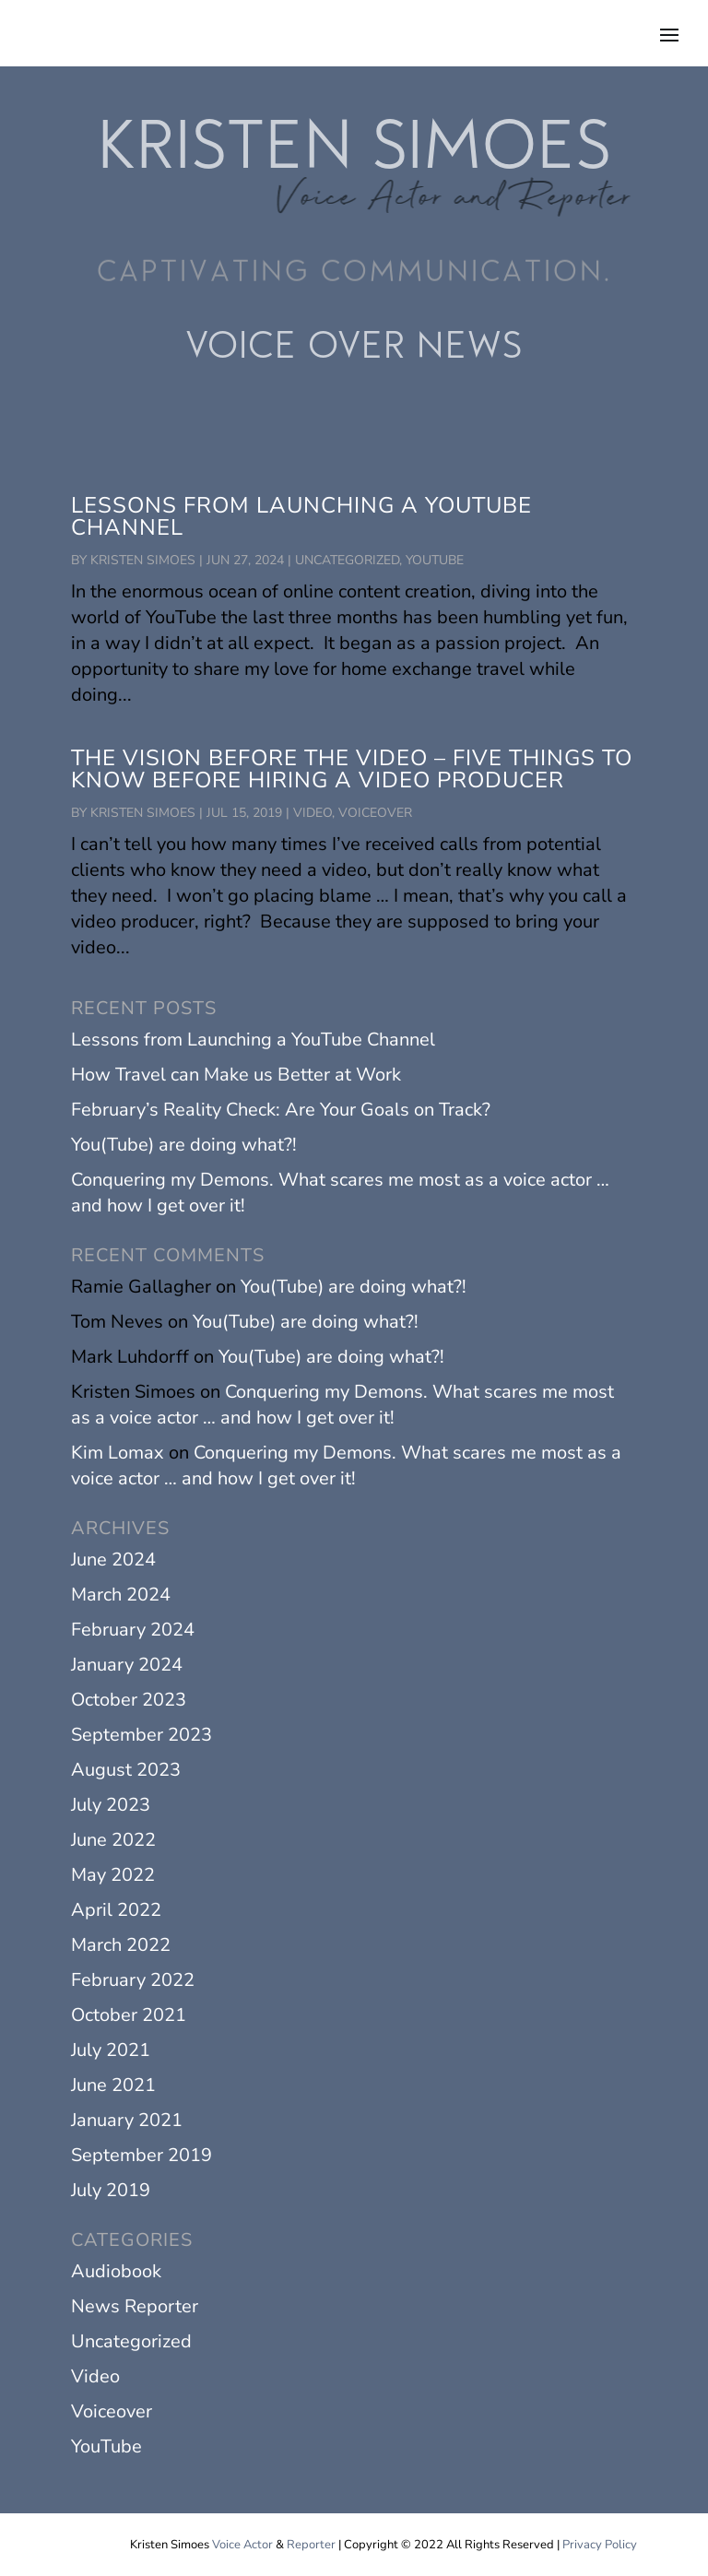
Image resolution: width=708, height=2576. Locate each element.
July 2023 (110, 1804)
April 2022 (116, 1909)
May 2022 (113, 1874)
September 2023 (141, 1734)
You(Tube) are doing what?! (184, 1144)
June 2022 (113, 1839)
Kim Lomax (117, 1452)
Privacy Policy (599, 2544)
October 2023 (128, 1699)
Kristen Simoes (142, 560)
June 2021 (113, 2085)
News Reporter (134, 2306)
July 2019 (110, 2190)
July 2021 (110, 2050)
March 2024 (121, 1594)
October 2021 (128, 2015)
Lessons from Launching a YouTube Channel (301, 516)
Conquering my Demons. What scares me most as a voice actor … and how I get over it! (342, 1404)
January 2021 (127, 2120)
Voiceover (375, 812)
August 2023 (126, 1769)
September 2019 (141, 2155)
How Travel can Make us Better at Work (236, 1074)
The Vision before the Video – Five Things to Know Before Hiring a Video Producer (351, 769)
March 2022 (121, 1944)
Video (312, 812)
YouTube (435, 560)
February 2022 (133, 1979)
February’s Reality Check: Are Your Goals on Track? (280, 1109)
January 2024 (127, 1664)
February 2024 (133, 1629)
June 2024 (113, 1559)
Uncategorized (347, 560)
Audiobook (116, 2271)
